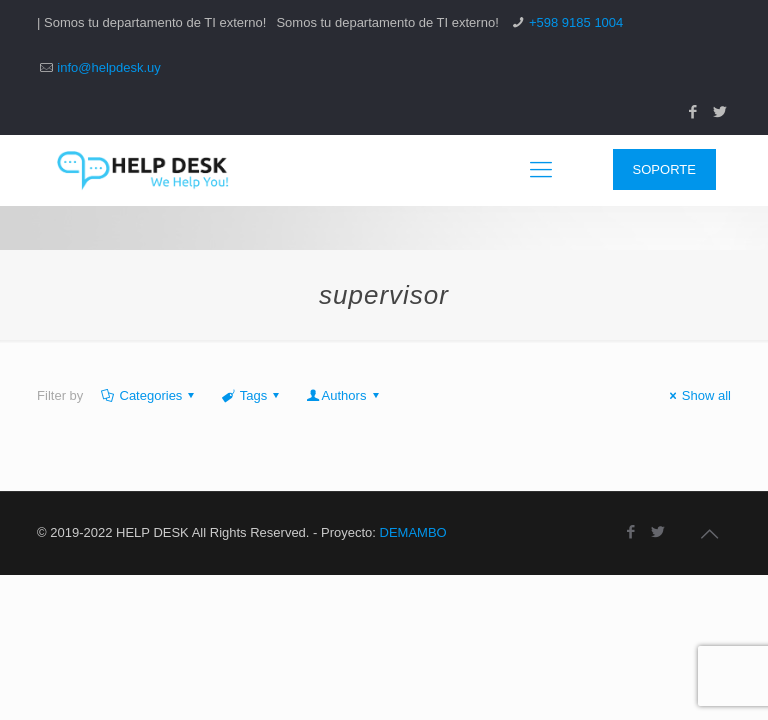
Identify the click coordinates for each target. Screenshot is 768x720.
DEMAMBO (413, 532)
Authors (343, 395)
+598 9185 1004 (576, 22)
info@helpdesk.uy (109, 67)
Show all (697, 395)
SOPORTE (664, 169)
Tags (252, 395)
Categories (149, 395)
